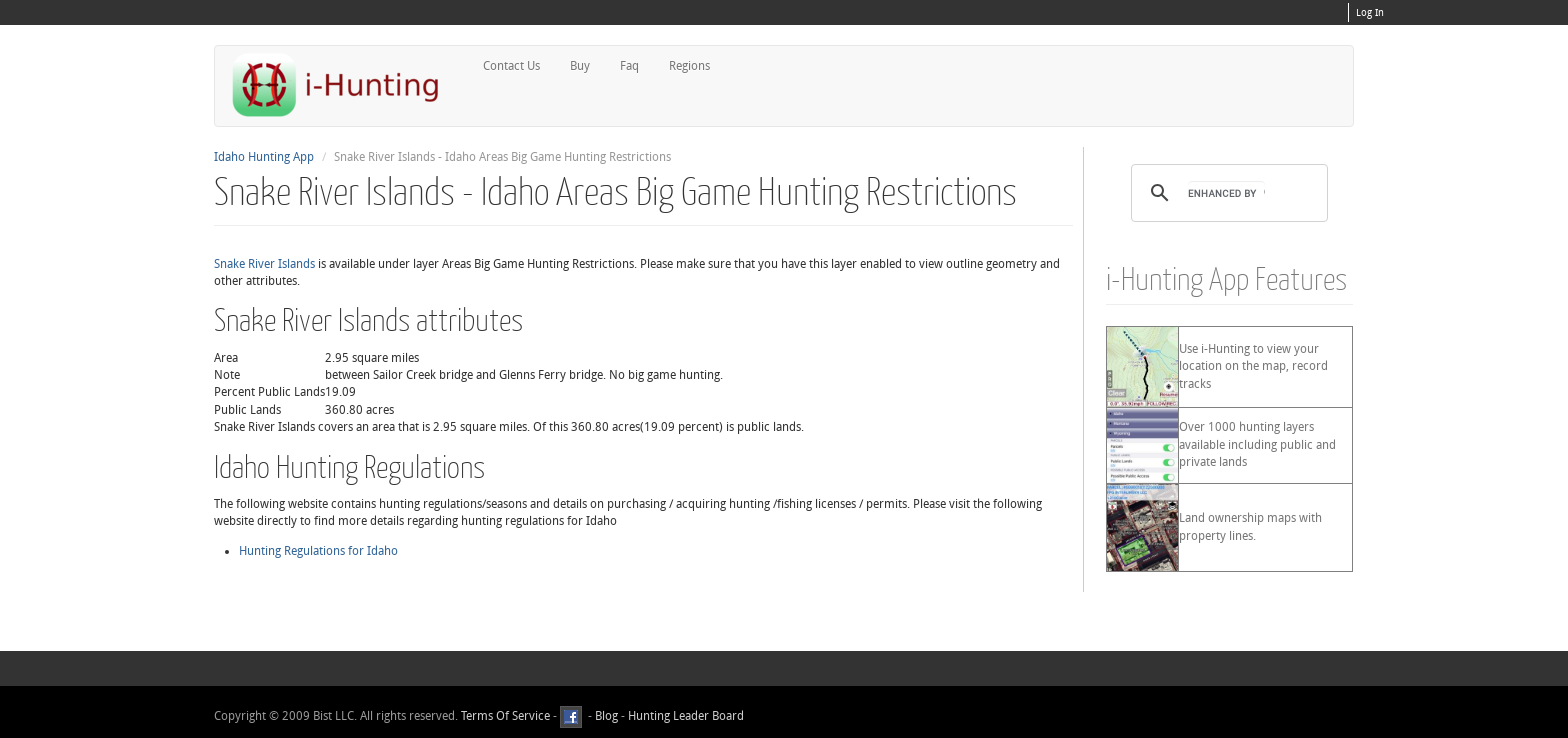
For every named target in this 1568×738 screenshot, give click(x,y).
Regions (689, 66)
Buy (580, 66)
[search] (1226, 193)
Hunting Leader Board (684, 717)
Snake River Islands (264, 264)
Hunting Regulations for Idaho (318, 551)
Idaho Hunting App (264, 157)
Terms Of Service (505, 717)
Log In (1370, 13)
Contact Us (511, 66)
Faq (629, 66)
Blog (606, 717)
